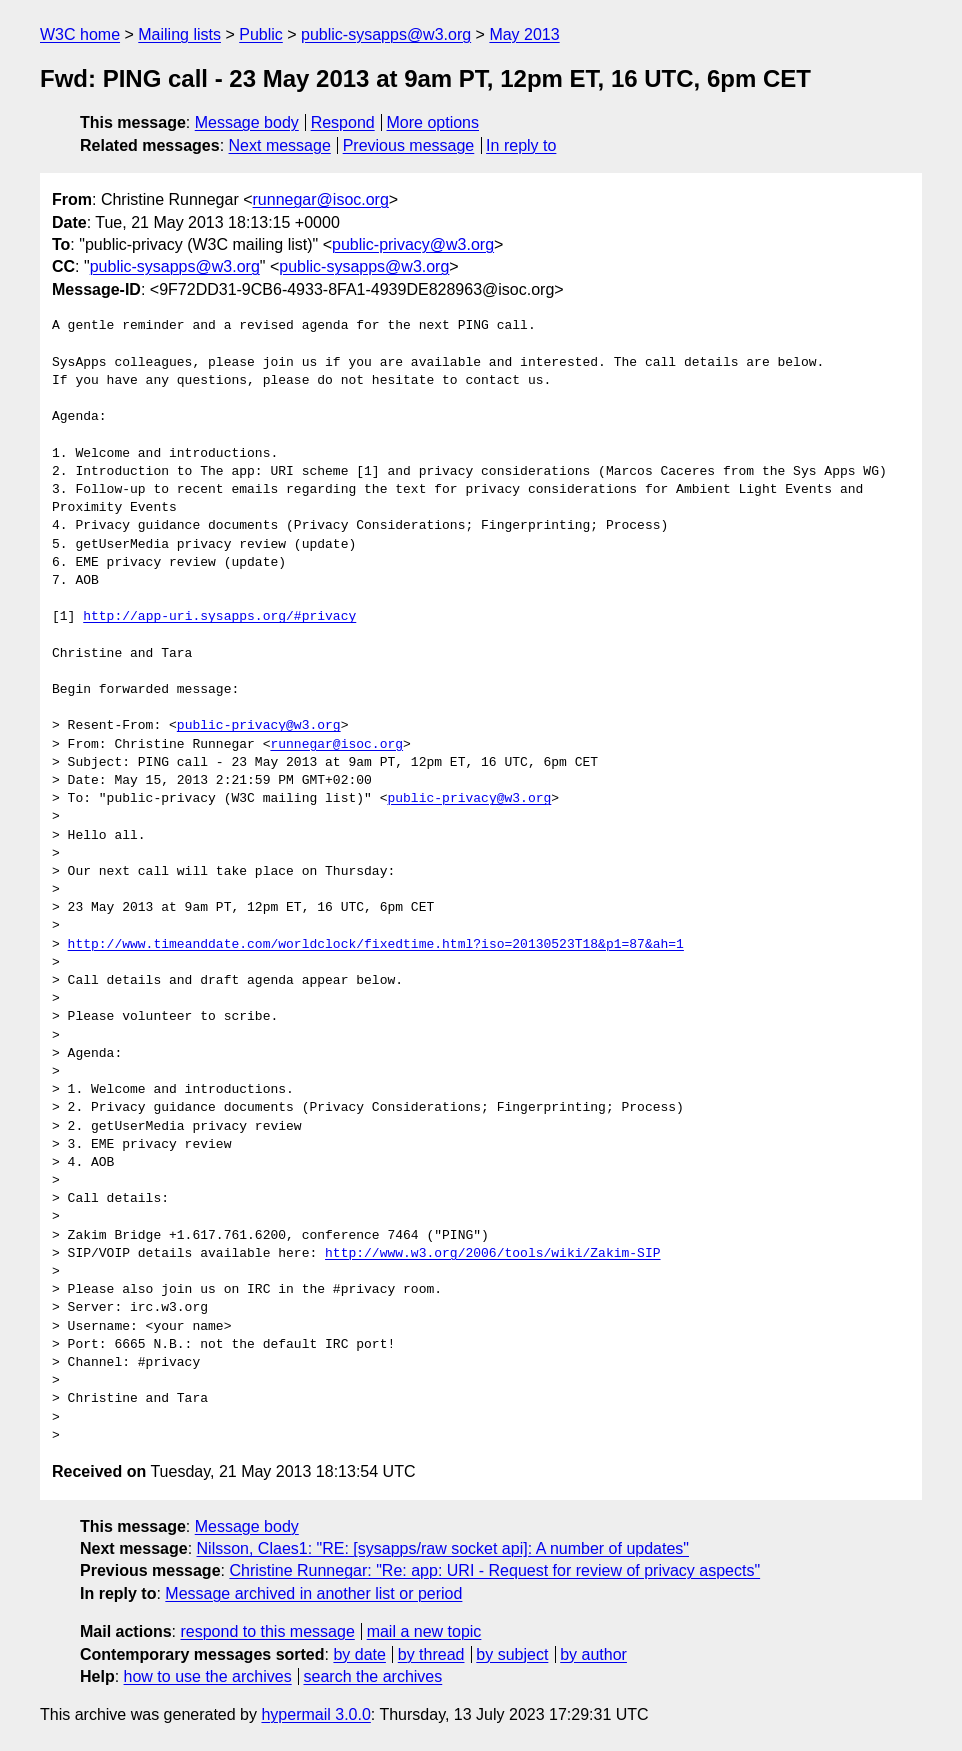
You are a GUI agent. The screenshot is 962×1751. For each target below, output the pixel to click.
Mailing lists (179, 34)
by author (593, 1654)
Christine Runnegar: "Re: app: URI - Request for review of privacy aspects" (494, 1570)
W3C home (80, 34)
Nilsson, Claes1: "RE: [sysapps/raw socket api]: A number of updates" (443, 1548)
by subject (512, 1654)
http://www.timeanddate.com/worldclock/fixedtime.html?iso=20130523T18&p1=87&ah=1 (376, 945)
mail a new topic (424, 1631)
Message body (247, 122)
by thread (431, 1654)
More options (433, 122)
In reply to (521, 145)
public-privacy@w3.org (413, 244)
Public (261, 34)
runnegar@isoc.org (321, 199)
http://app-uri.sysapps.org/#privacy (219, 617)
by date (359, 1654)
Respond (343, 122)
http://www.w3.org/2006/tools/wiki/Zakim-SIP (492, 1254)
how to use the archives (208, 1676)
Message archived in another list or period (313, 1593)
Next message (280, 145)
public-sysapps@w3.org (386, 34)
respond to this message (267, 1631)
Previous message (409, 145)
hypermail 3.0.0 (315, 1714)
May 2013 (524, 34)
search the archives (373, 1676)
